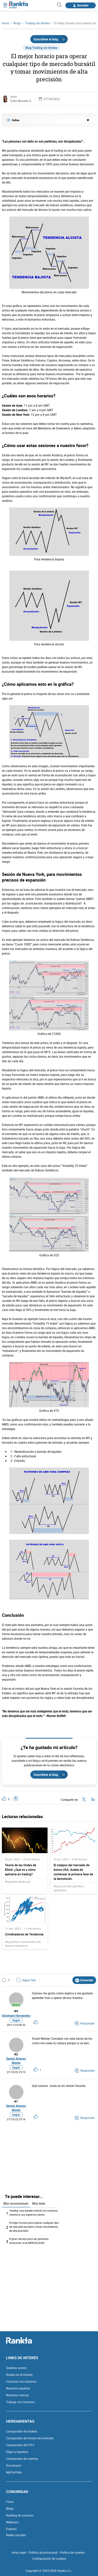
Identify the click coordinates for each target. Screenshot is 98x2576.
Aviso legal (19, 2552)
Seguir (16, 2020)
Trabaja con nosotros (20, 2402)
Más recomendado (15, 2203)
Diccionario (13, 2465)
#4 (16, 2011)
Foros (10, 2502)
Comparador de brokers (21, 2431)
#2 (16, 2054)
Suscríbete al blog (50, 39)
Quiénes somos (16, 2368)
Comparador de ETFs (20, 2445)
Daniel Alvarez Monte (16, 2061)
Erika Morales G (20, 101)
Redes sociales (16, 2535)
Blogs (10, 2508)
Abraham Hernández (16, 2016)
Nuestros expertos (18, 2388)
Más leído (38, 2203)
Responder (85, 2023)
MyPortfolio (14, 2472)
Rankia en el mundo (19, 2375)
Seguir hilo (26, 1980)
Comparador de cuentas (22, 2459)
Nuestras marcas (17, 2395)
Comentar (84, 1980)
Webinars (12, 2522)
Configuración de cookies (49, 2558)
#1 (16, 2101)
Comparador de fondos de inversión (30, 2438)
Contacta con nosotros (21, 2381)
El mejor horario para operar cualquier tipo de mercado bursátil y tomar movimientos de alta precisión (34, 2226)
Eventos (11, 2529)
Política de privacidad (43, 2552)
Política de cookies (72, 2552)
